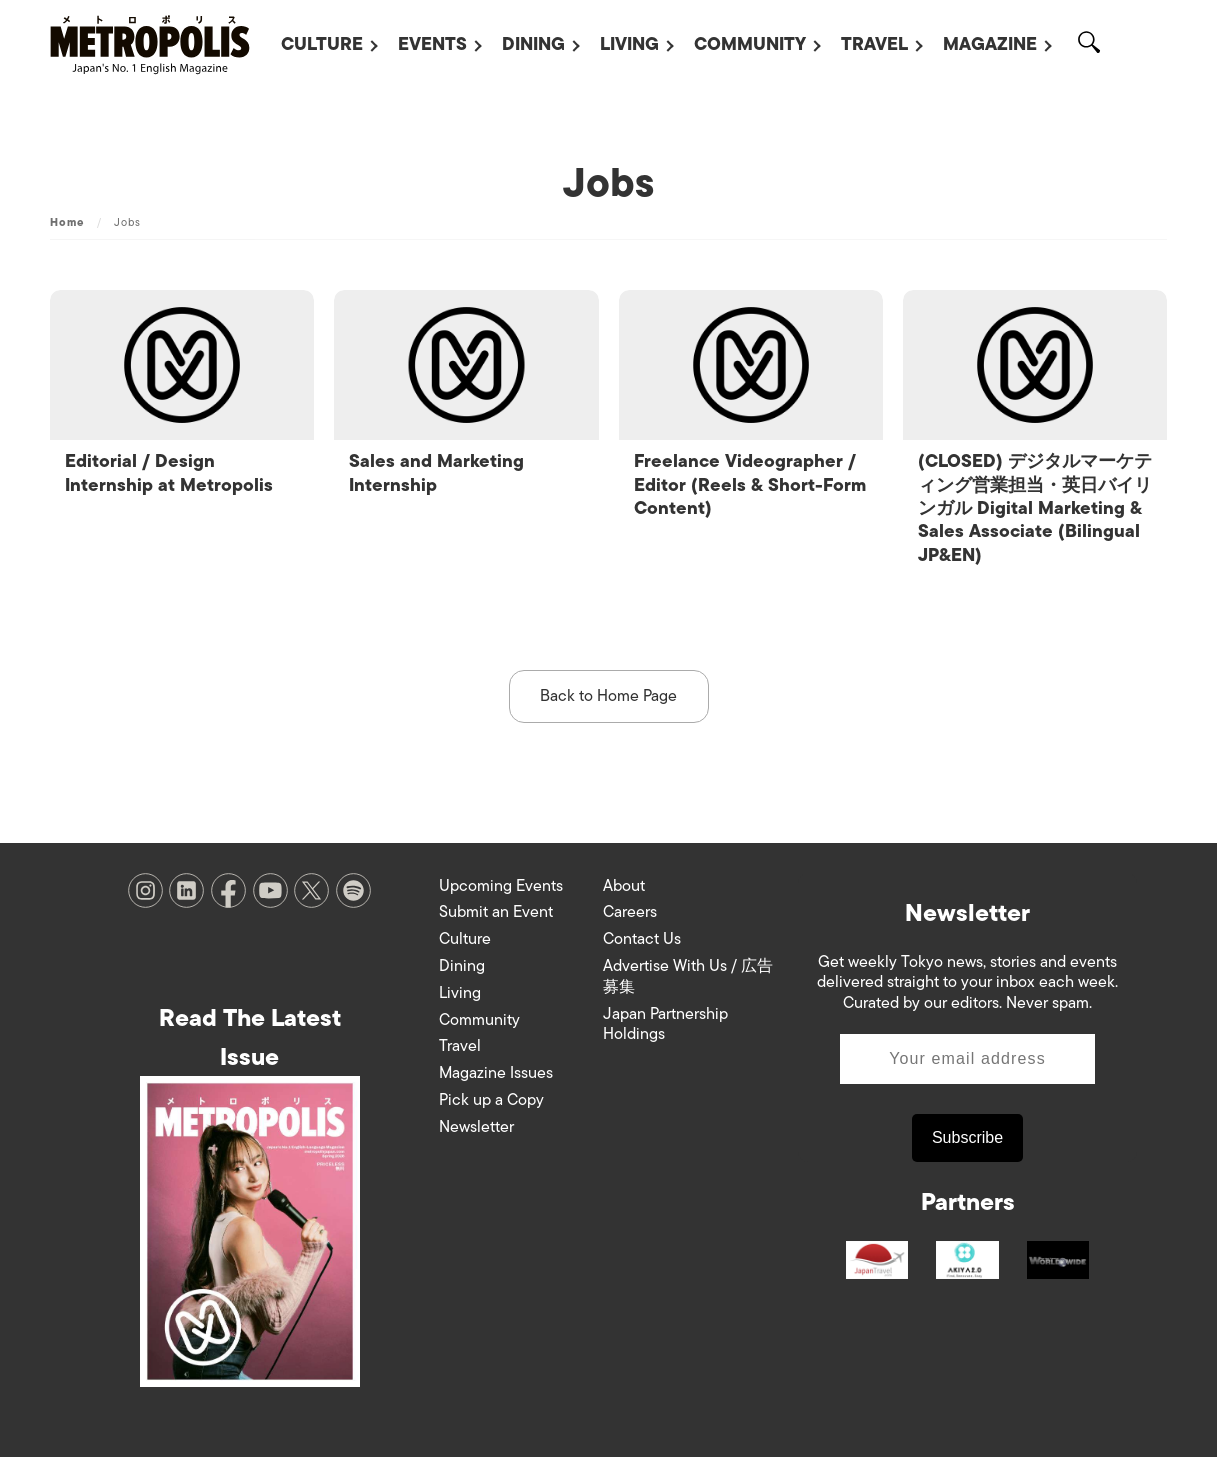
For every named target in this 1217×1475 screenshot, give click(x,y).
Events (432, 44)
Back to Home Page (608, 713)
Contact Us (642, 957)
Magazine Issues (496, 1091)
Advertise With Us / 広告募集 (688, 993)
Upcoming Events (501, 903)
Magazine (990, 44)
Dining (533, 44)
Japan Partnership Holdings (665, 1041)
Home (67, 222)
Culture (322, 44)
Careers (630, 930)
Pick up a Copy (491, 1117)
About (624, 903)
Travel (874, 44)
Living (629, 44)
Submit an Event (496, 930)
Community (750, 44)
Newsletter (476, 1144)
